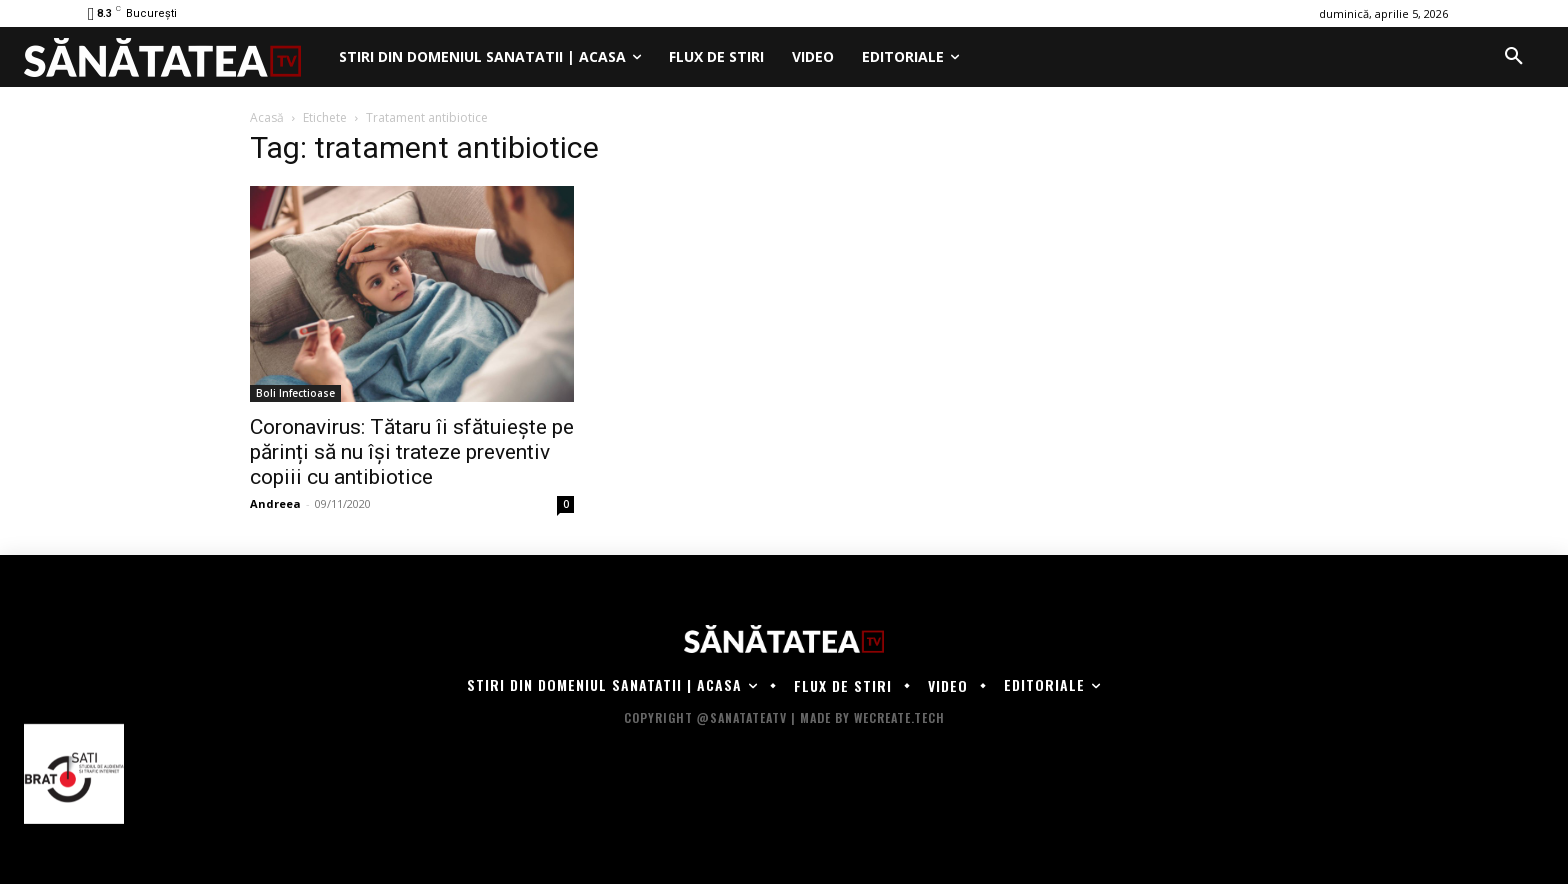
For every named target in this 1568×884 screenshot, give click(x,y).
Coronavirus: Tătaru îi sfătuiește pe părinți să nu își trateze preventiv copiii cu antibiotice (412, 452)
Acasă (267, 117)
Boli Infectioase (295, 393)
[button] (1514, 57)
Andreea (275, 503)
